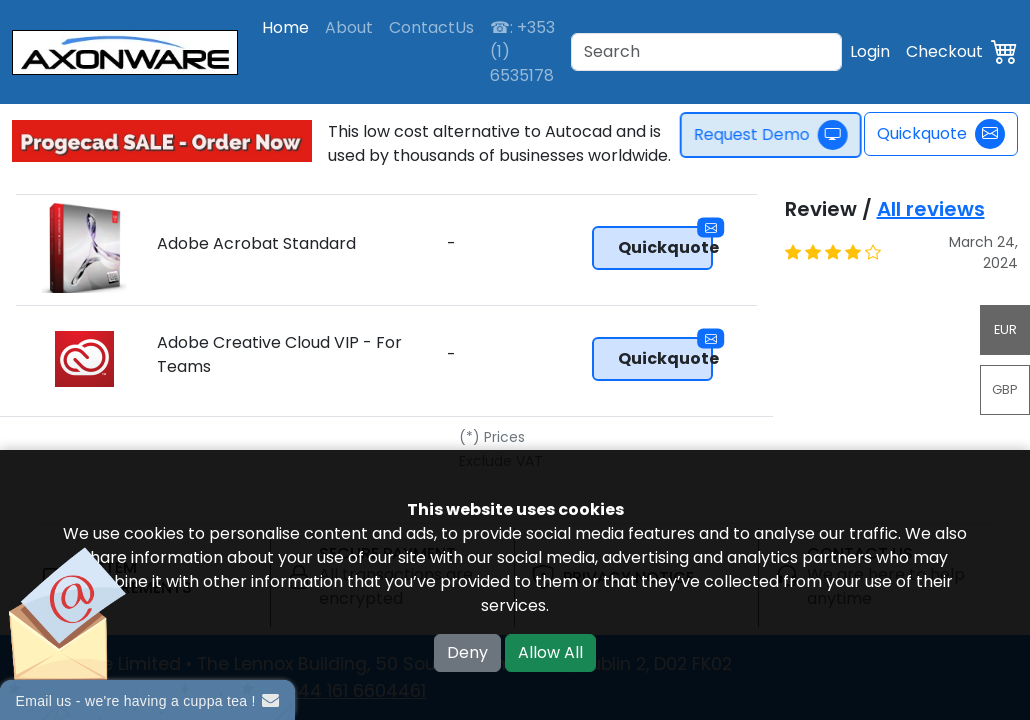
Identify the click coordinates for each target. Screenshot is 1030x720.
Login (870, 51)
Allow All (550, 652)
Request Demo (777, 135)
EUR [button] (1005, 329)
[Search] (706, 52)
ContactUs (431, 27)
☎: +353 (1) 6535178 (522, 51)
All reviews (931, 209)
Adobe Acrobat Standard (256, 243)
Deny (467, 652)
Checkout (944, 51)
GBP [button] (1005, 389)
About (349, 27)
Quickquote (941, 134)
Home (285, 27)
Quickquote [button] (665, 242)
